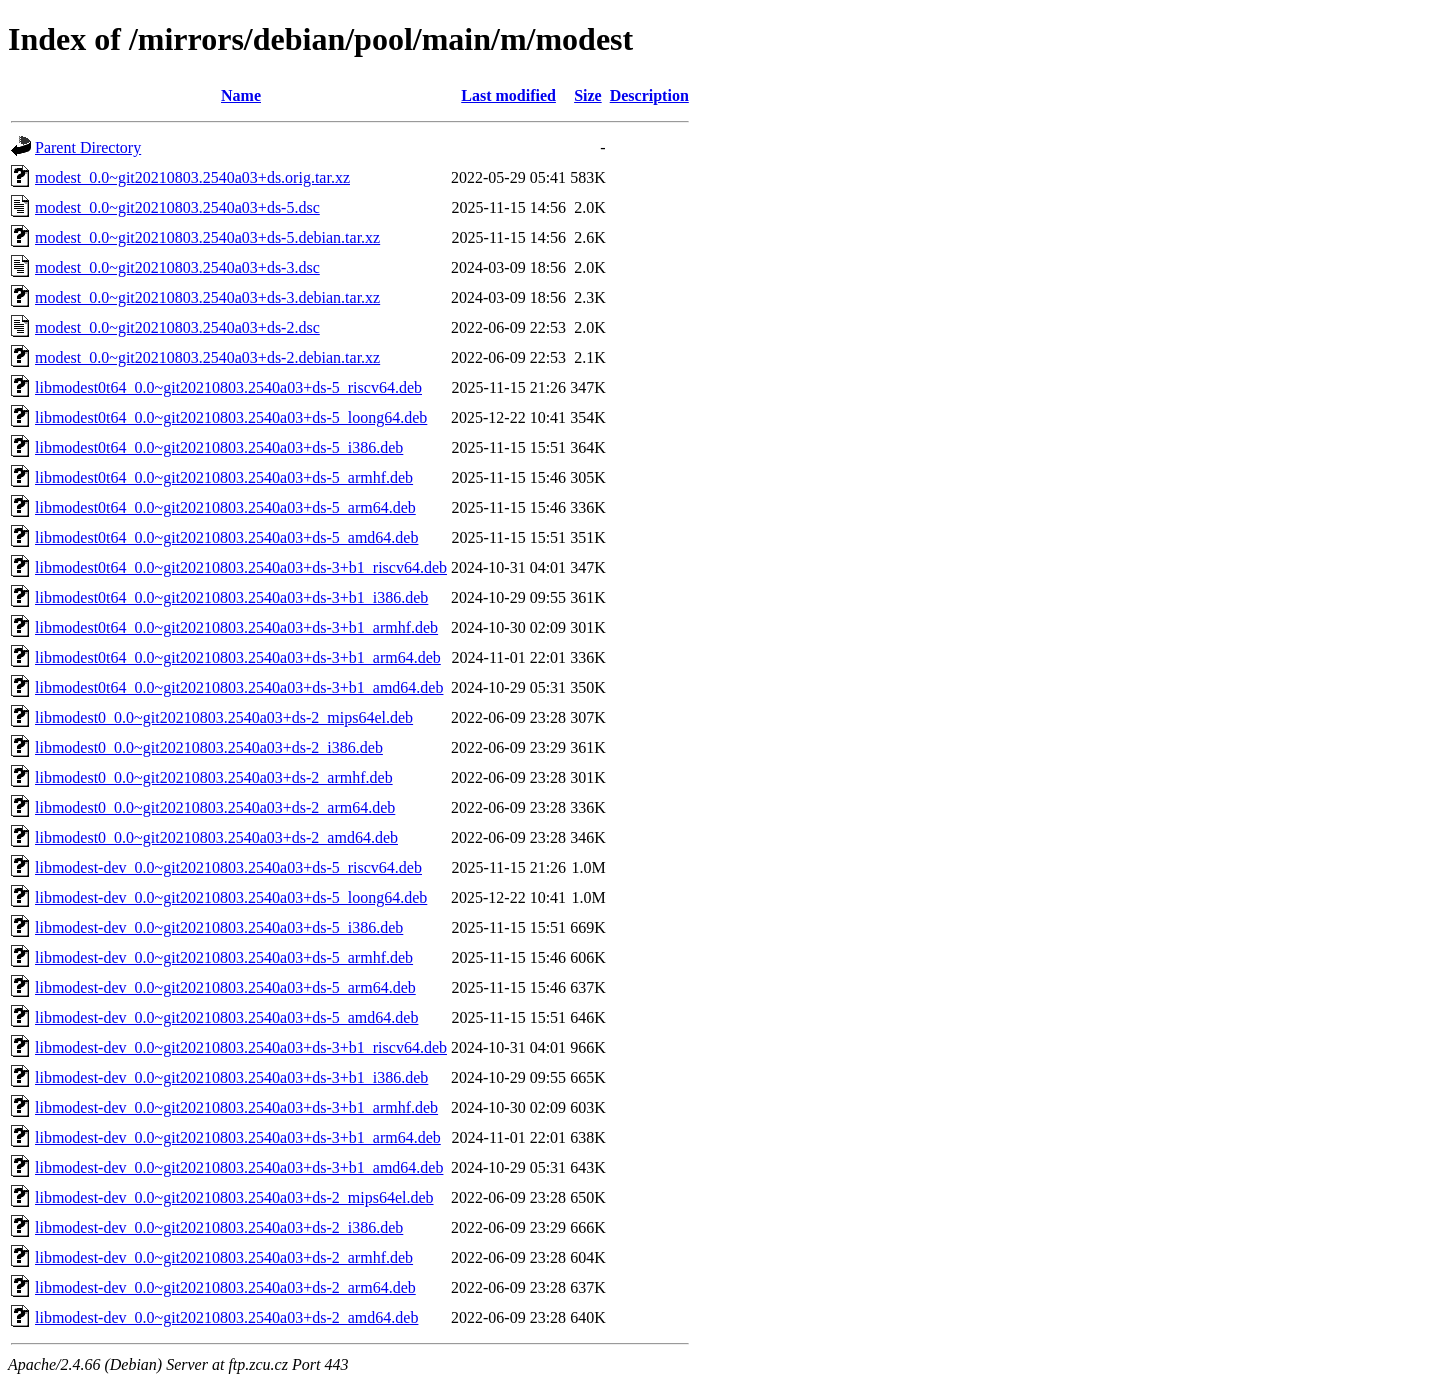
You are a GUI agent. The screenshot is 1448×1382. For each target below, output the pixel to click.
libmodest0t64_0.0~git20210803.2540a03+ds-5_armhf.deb (224, 477)
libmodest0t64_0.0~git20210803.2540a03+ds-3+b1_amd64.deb (239, 687)
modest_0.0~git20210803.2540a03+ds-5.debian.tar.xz (207, 237)
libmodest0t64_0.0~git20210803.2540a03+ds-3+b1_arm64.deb (238, 657)
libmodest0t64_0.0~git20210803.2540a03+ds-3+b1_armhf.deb (236, 627)
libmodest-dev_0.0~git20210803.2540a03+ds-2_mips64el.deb (234, 1197)
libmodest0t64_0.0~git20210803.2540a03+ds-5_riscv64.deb (228, 387)
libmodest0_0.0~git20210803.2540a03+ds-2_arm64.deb (215, 807)
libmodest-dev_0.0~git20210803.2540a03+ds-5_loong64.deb (231, 897)
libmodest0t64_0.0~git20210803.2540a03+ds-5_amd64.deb (226, 537)
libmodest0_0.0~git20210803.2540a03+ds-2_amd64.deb (216, 837)
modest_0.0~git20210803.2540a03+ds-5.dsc (177, 207)
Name (241, 95)
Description (649, 95)
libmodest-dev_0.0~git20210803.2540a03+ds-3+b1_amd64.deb (239, 1167)
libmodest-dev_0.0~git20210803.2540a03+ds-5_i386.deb (219, 927)
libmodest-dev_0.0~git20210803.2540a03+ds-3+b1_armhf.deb (236, 1107)
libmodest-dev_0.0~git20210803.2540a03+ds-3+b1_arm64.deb (238, 1137)
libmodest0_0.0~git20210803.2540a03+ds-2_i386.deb (209, 747)
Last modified (508, 95)
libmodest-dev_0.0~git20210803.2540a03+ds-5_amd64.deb (226, 1017)
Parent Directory (88, 147)
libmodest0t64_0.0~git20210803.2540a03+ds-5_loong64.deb (231, 417)
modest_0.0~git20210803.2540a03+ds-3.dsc (177, 267)
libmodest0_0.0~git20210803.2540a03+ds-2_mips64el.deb (224, 717)
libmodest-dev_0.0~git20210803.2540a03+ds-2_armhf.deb (224, 1257)
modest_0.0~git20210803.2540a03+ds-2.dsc (177, 327)
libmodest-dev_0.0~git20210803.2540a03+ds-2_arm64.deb (225, 1287)
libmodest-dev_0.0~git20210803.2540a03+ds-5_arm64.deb (225, 987)
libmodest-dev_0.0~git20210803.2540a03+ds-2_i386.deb (219, 1227)
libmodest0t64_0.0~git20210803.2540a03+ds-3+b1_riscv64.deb (241, 567)
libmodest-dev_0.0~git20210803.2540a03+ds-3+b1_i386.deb (231, 1077)
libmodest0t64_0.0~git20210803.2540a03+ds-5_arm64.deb (225, 507)
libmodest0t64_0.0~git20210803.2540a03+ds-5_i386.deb (219, 447)
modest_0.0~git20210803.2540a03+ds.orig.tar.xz (192, 177)
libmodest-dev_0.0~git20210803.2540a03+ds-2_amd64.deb (226, 1317)
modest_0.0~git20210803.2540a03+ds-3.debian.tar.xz (207, 297)
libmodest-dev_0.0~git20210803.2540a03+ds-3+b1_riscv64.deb (241, 1047)
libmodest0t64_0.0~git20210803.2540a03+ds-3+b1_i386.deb (231, 597)
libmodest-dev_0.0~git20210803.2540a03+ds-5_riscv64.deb (228, 867)
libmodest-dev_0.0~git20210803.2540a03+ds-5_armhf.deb (224, 957)
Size (588, 95)
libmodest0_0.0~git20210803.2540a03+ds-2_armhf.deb (214, 777)
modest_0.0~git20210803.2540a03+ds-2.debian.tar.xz (207, 357)
